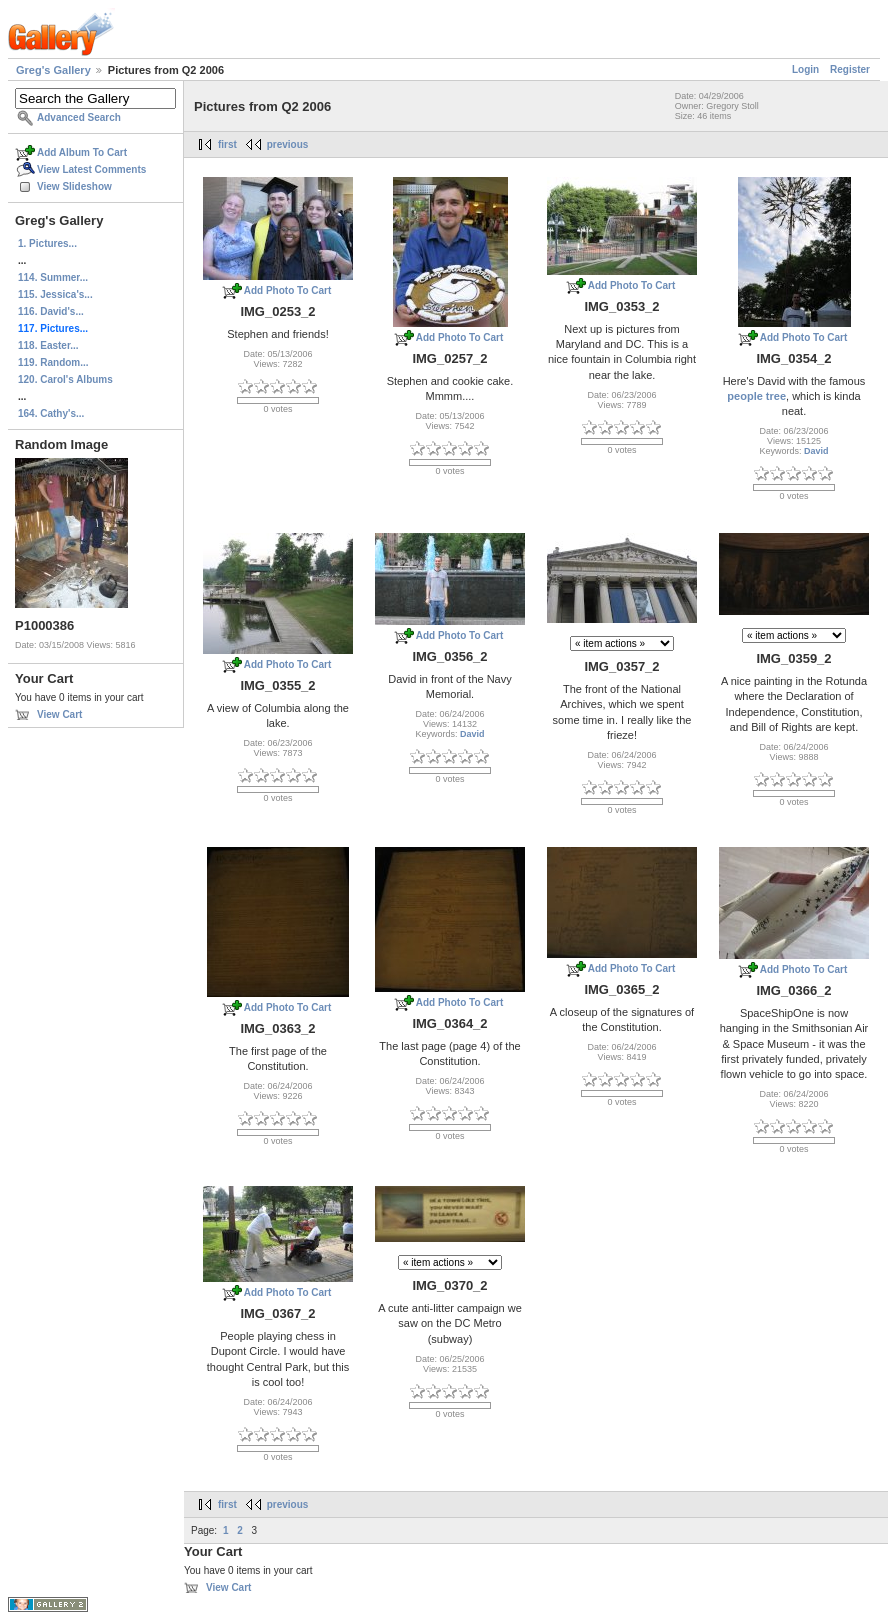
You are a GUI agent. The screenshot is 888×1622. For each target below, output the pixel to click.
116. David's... (51, 311)
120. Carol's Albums (65, 379)
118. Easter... (48, 345)
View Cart (59, 714)
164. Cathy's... (51, 413)
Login (805, 69)
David (816, 451)
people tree (756, 396)
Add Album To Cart (82, 152)
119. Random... (53, 362)
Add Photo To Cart (288, 290)
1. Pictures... (47, 243)
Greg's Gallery (53, 70)
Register (850, 69)
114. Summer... (53, 277)
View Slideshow (74, 186)
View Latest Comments (91, 169)
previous (288, 144)
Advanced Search (79, 117)
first (227, 144)
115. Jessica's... (55, 294)
